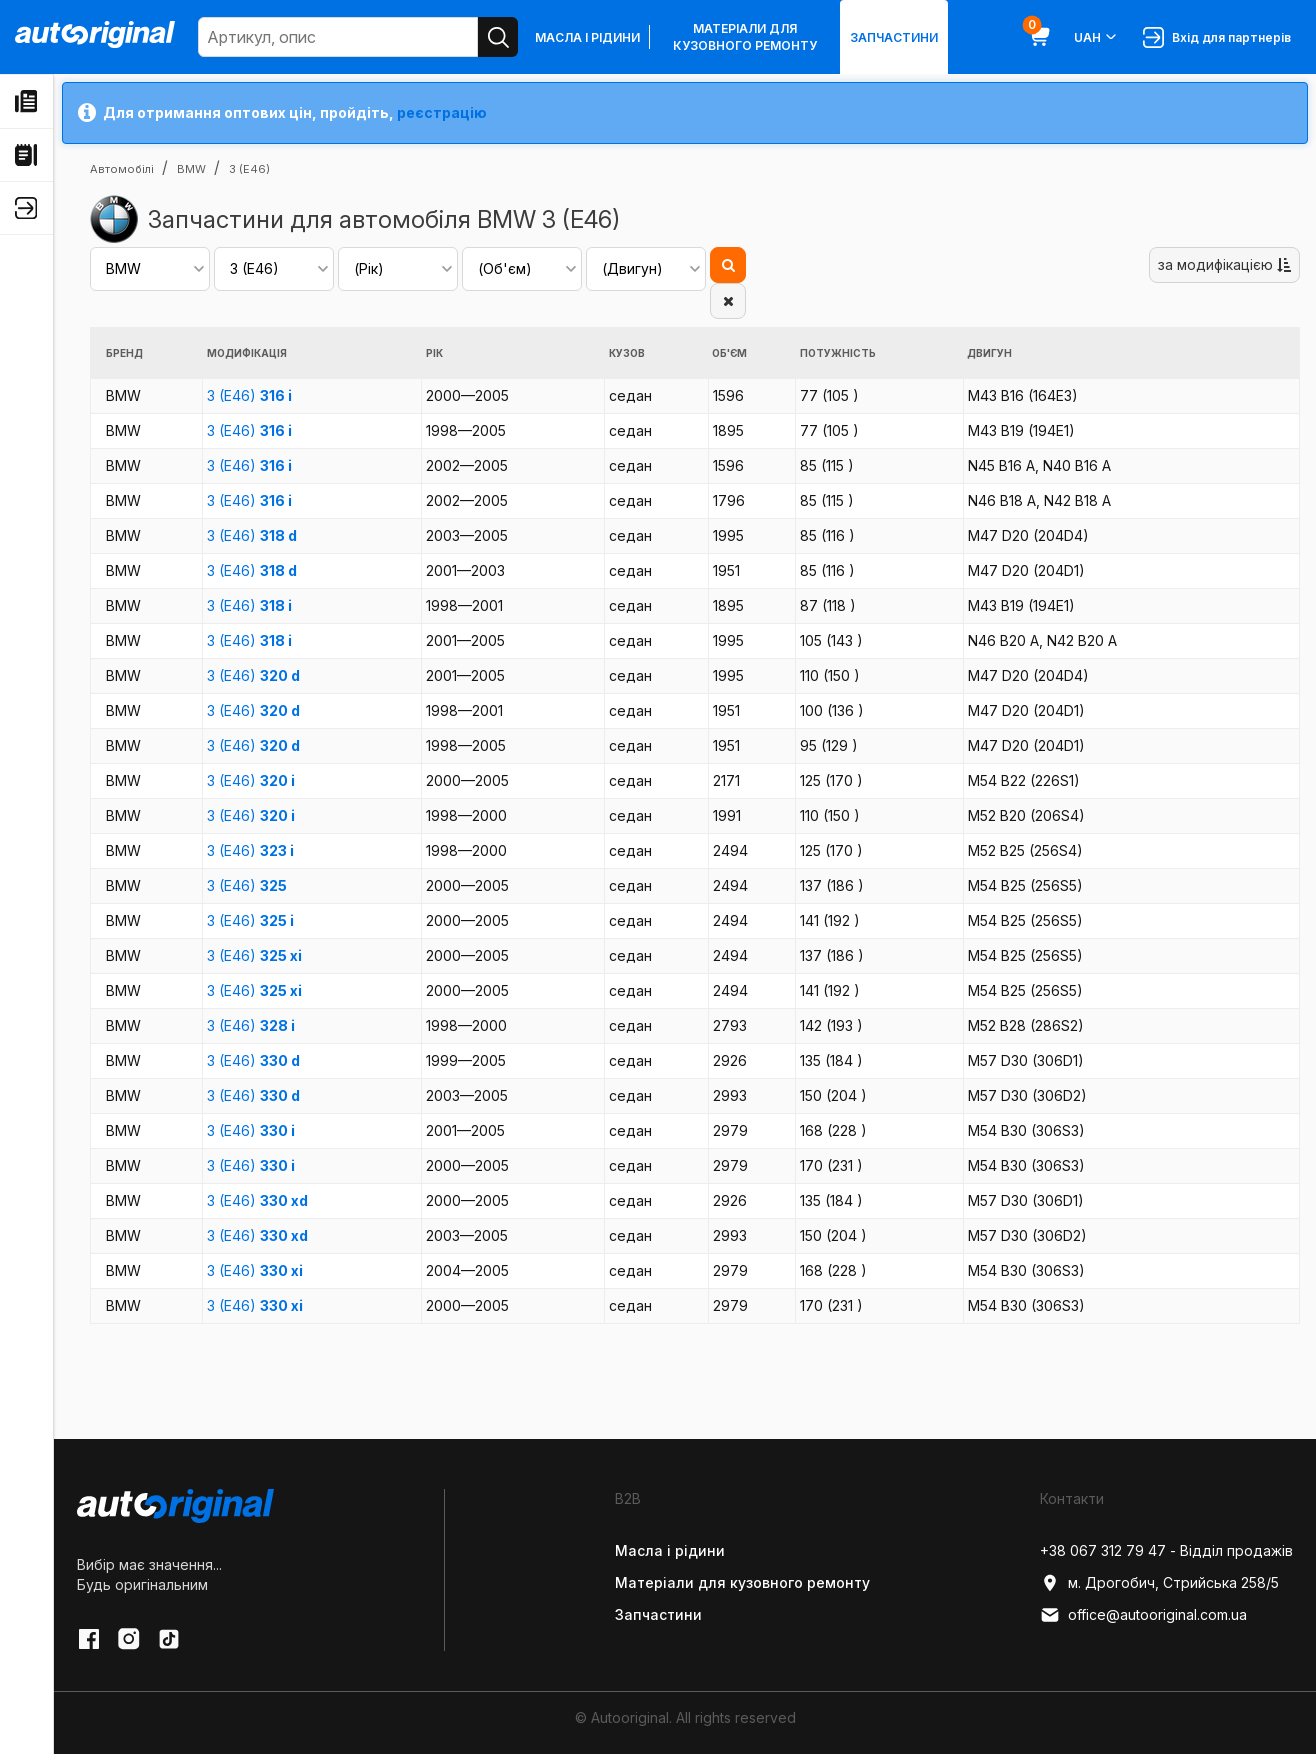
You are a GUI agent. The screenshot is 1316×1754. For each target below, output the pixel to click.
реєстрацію (442, 112)
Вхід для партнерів (1217, 37)
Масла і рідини (587, 37)
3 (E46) (249, 395)
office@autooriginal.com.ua (1143, 1615)
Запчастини (894, 37)
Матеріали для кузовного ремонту (745, 37)
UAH (1096, 37)
